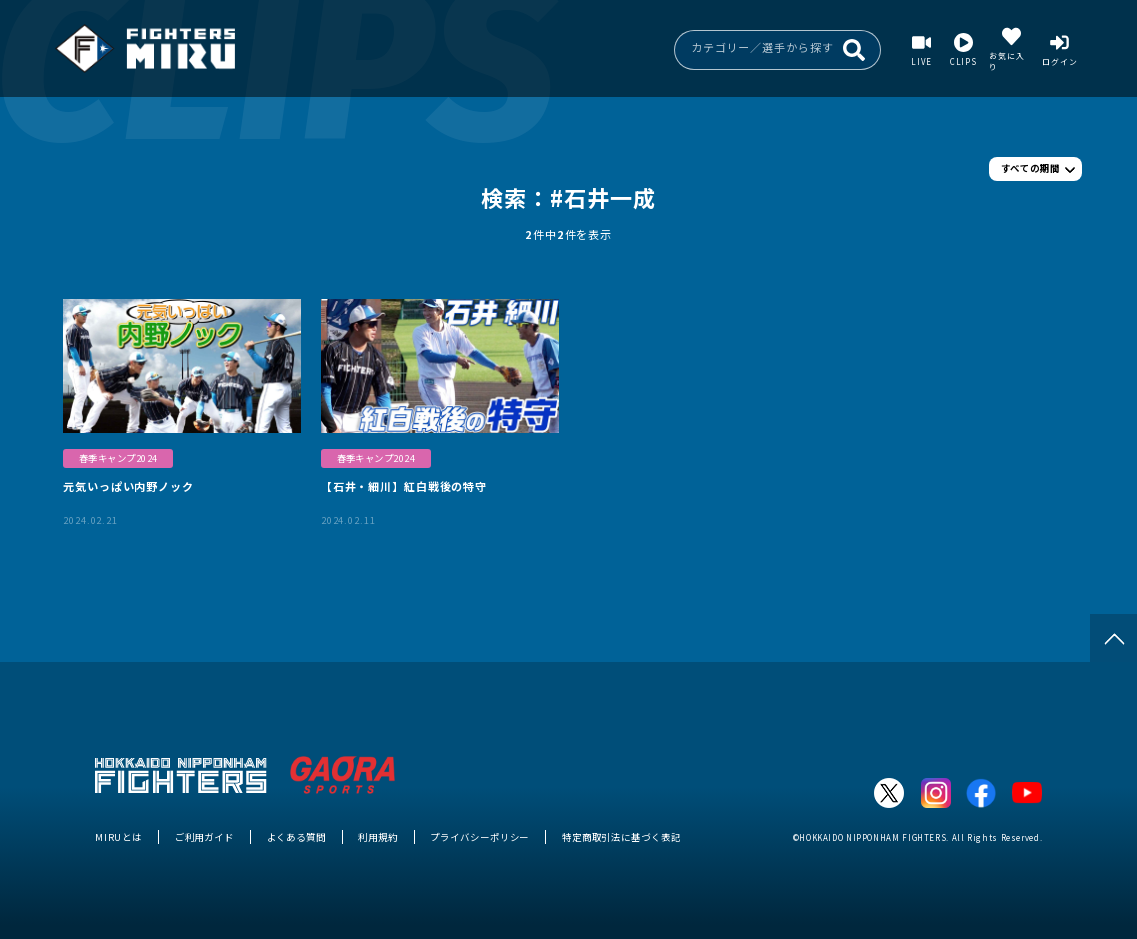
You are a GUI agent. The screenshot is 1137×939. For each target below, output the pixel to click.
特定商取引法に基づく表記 (621, 837)
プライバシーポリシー (479, 837)
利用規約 (378, 837)
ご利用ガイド (204, 837)
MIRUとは (118, 837)
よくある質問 (296, 837)
